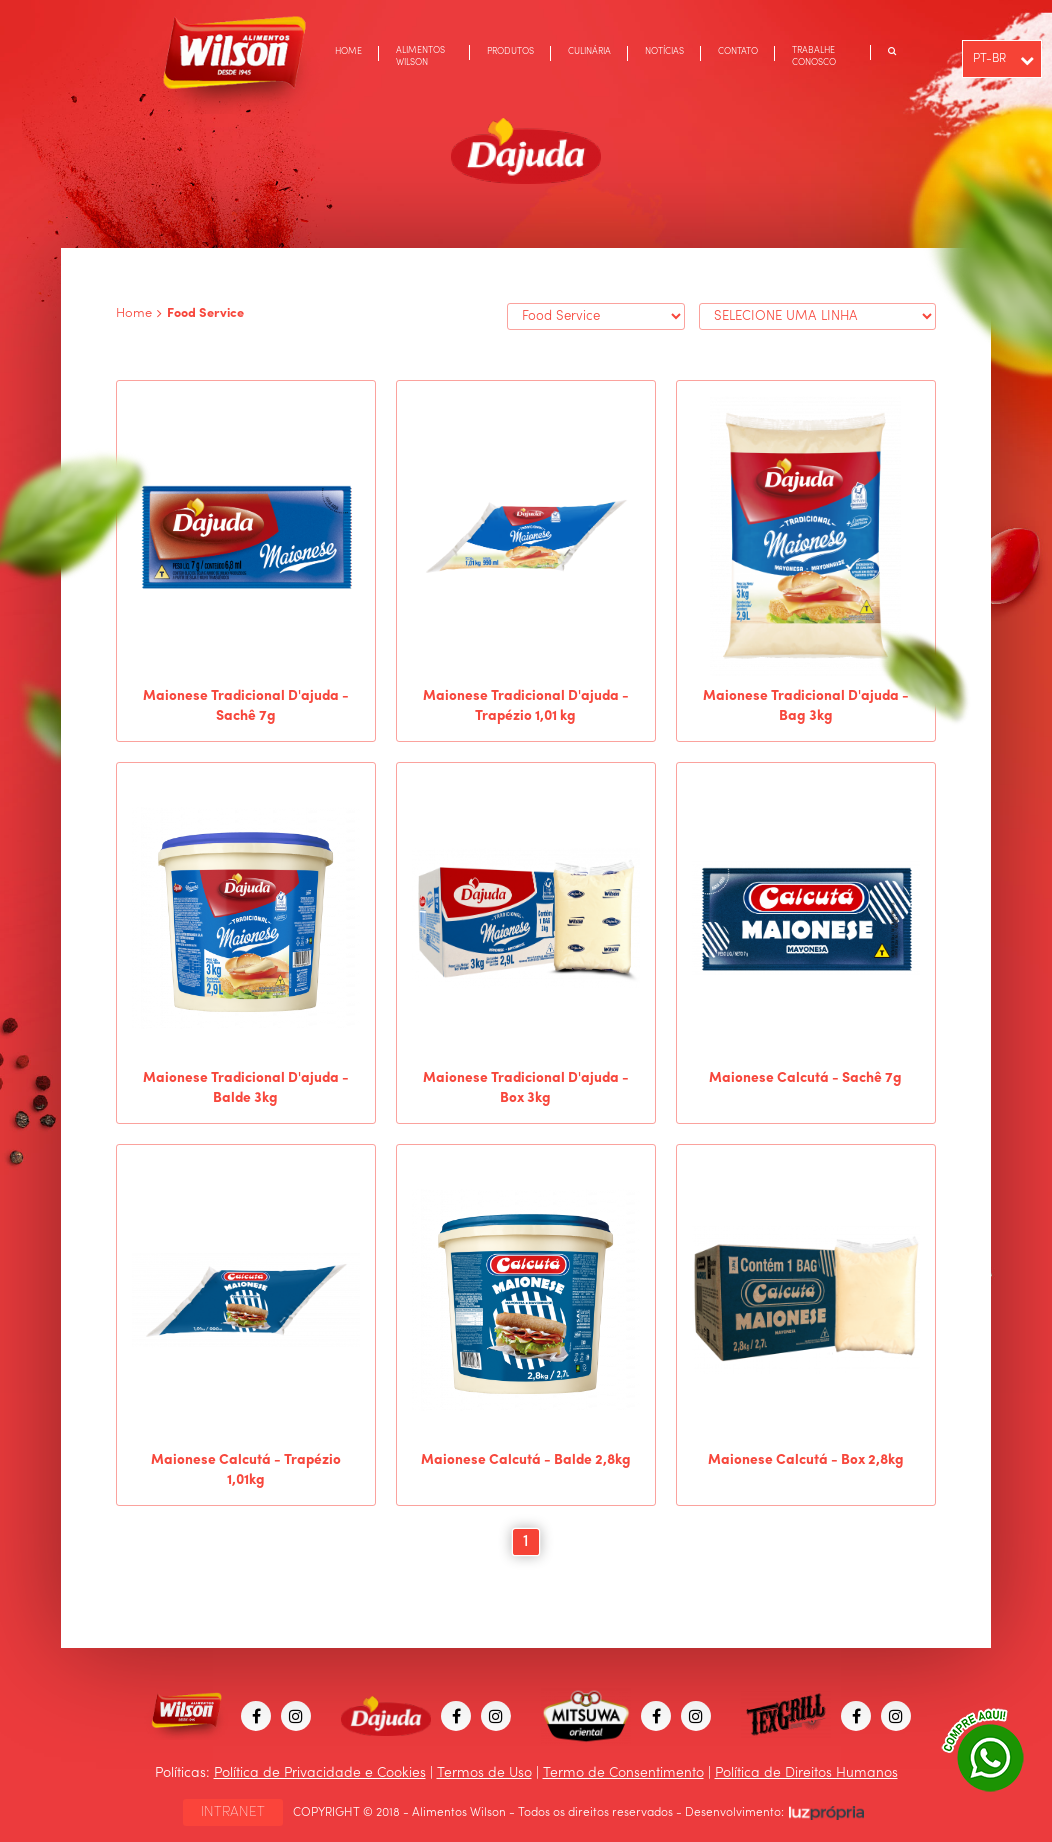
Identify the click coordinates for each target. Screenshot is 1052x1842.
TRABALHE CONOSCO (814, 56)
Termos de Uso (484, 1773)
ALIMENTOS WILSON (420, 56)
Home (134, 313)
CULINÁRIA (589, 51)
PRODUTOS (510, 51)
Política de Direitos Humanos (806, 1773)
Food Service (205, 313)
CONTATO (738, 51)
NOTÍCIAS (664, 51)
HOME (348, 51)
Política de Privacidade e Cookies (320, 1773)
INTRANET (233, 1812)
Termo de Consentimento (623, 1773)
